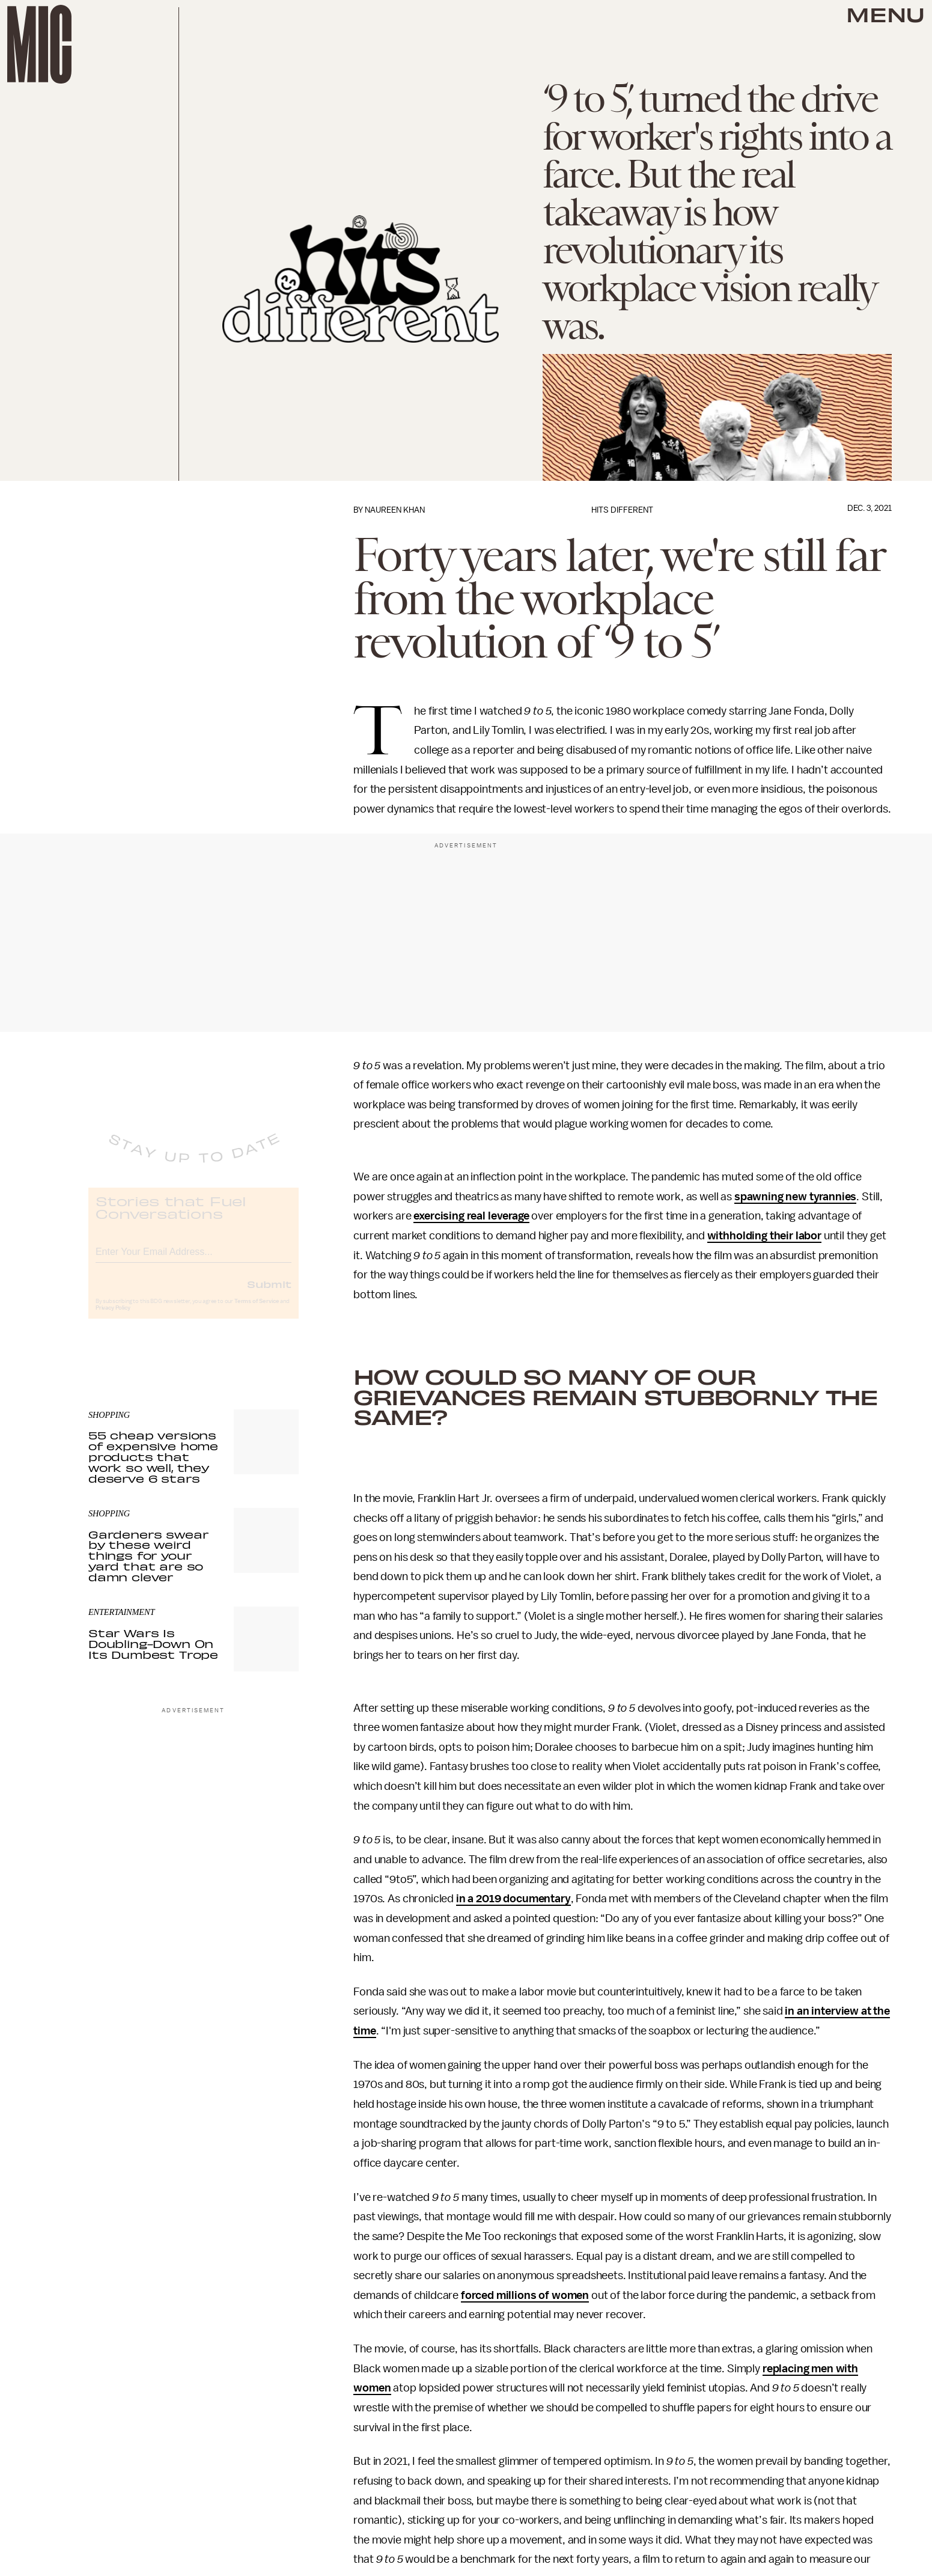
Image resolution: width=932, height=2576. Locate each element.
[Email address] (193, 1260)
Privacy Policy (113, 1318)
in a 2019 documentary (513, 1899)
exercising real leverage (471, 1216)
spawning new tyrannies (795, 1197)
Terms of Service (256, 1311)
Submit (269, 1294)
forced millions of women (525, 2295)
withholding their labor (764, 1236)
